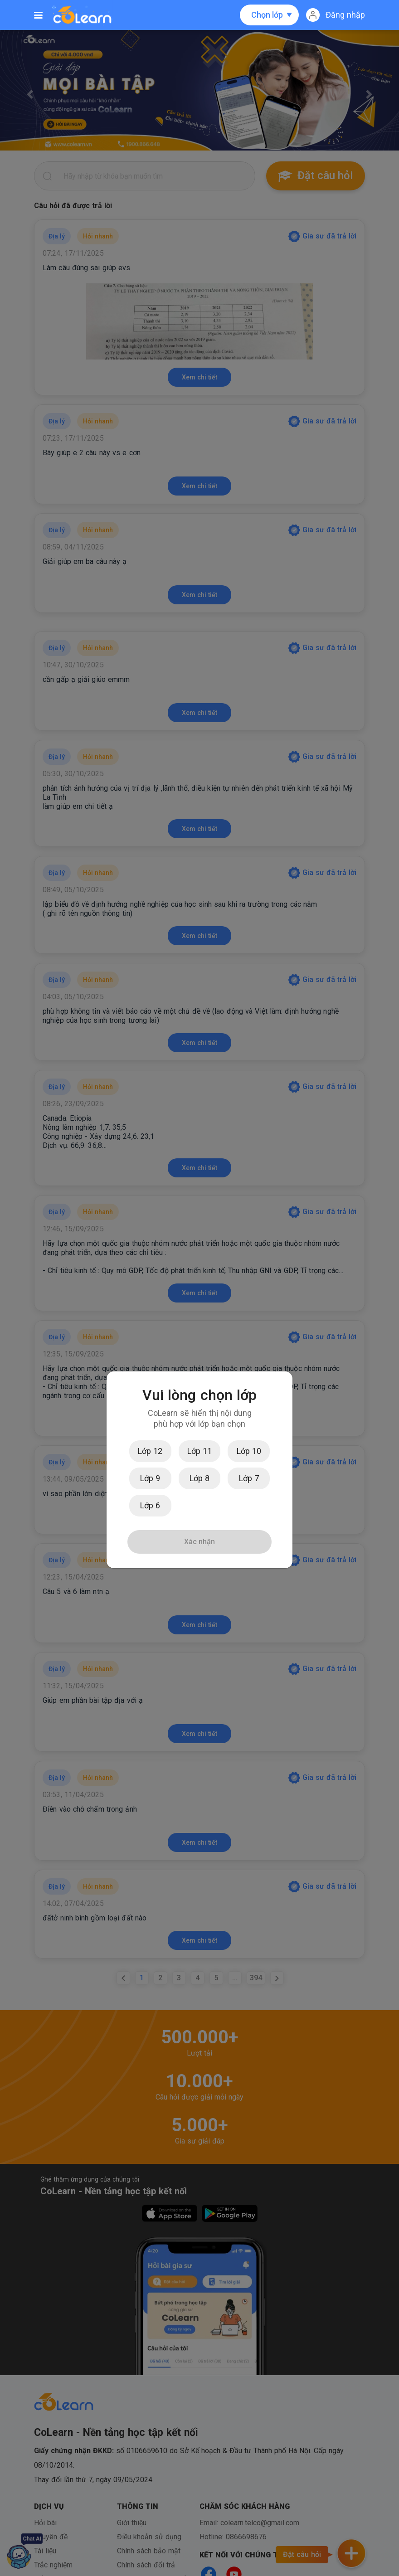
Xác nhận (199, 1541)
